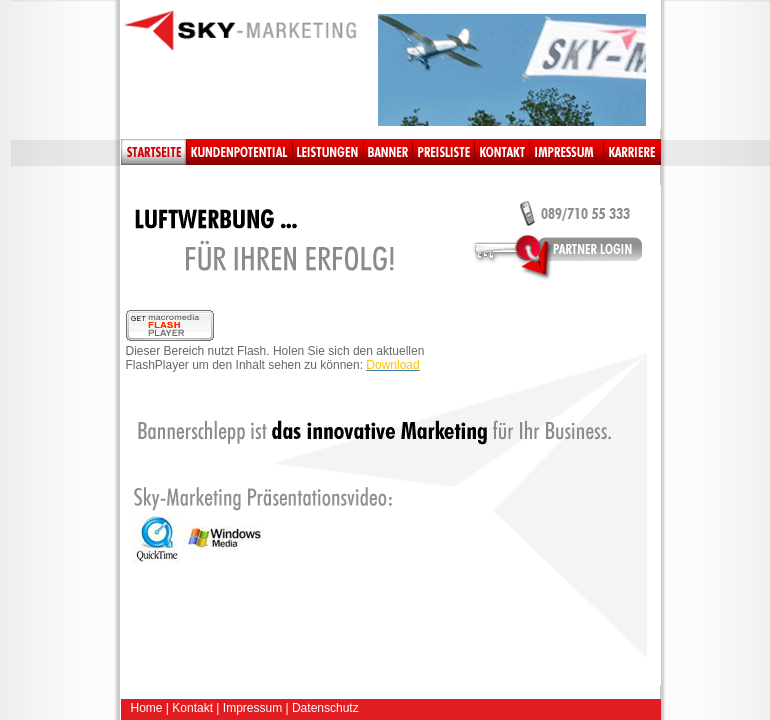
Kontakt (192, 708)
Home (147, 708)
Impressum (252, 708)
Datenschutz (325, 708)
